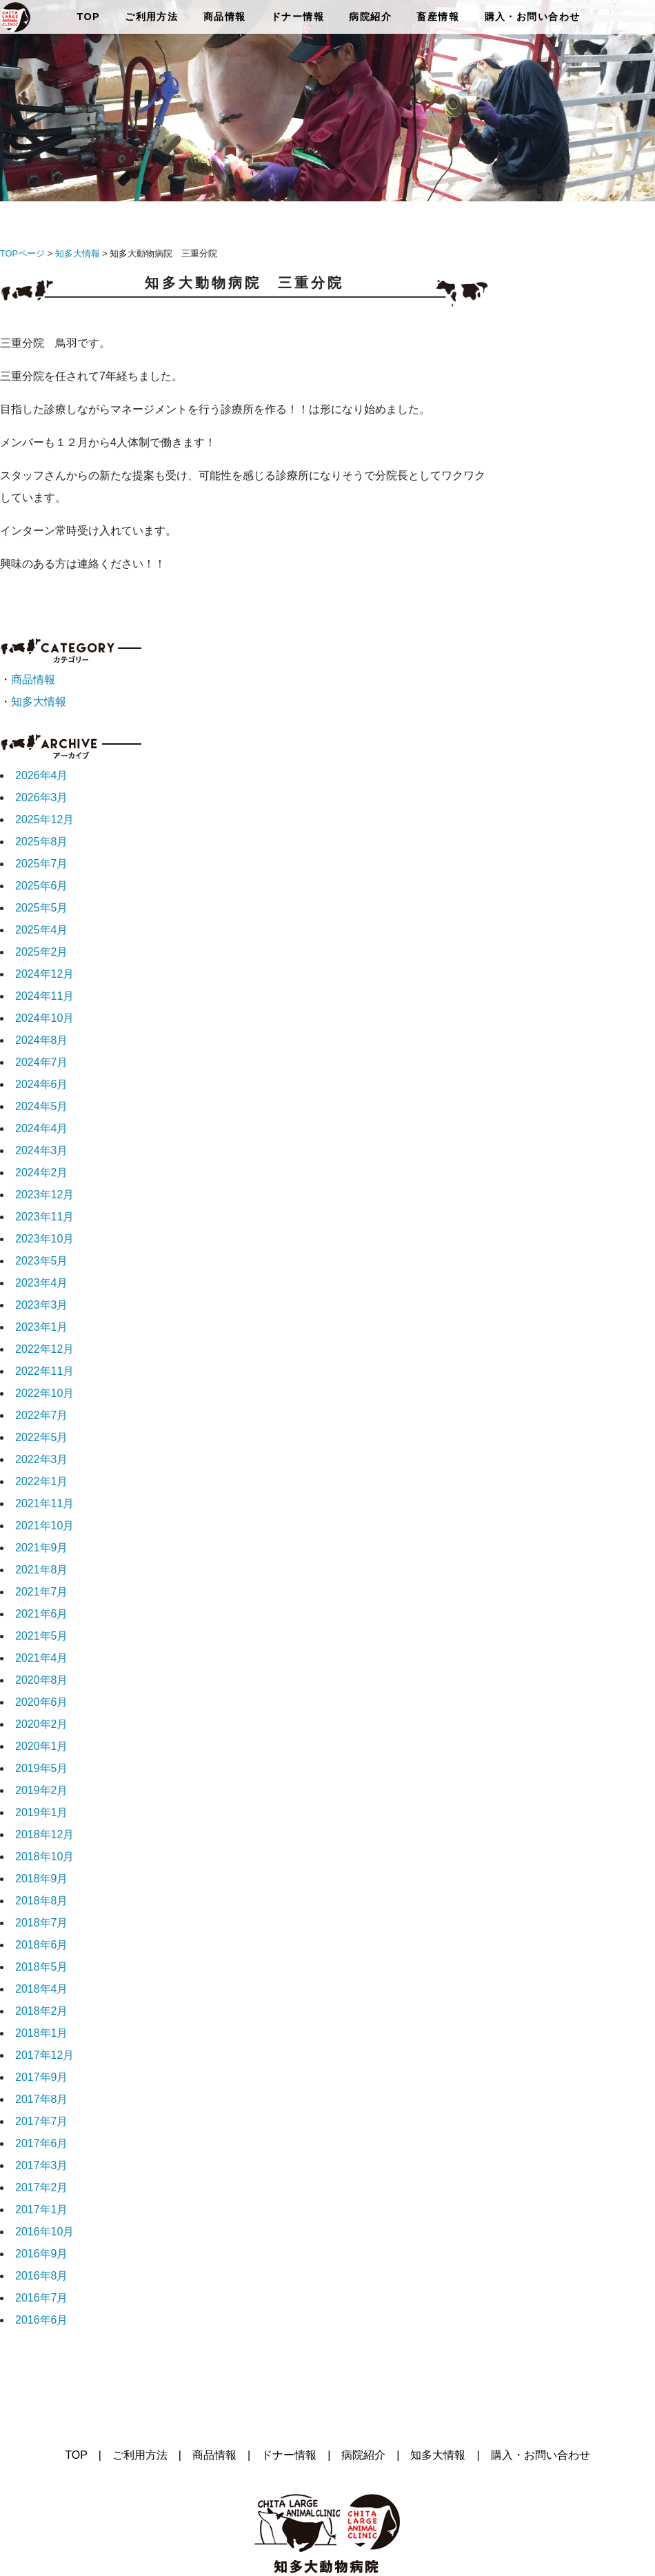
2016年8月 (41, 2276)
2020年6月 (41, 1702)
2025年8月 (41, 841)
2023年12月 (44, 1194)
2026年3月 (41, 797)
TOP (88, 16)
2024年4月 (41, 1128)
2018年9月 (41, 1878)
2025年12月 (44, 819)
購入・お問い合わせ (533, 16)
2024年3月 (41, 1150)
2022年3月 (41, 1459)
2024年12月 (44, 974)
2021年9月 (41, 1547)
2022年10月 (44, 1393)
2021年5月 (41, 1636)
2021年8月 (41, 1570)
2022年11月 (44, 1371)
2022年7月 (41, 1415)
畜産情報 (437, 16)
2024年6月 (41, 1084)
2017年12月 (44, 2055)
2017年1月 (41, 2209)
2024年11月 (44, 996)
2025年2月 (41, 952)
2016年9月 (41, 2254)
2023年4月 (41, 1283)
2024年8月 (41, 1040)
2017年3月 (41, 2165)
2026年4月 (41, 775)
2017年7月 (41, 2121)
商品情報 (224, 16)
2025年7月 (41, 863)
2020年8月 (41, 1680)
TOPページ (22, 253)
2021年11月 (44, 1503)
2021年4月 (41, 1658)
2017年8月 (41, 2099)
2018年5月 (41, 1967)
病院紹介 (370, 16)
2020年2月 (41, 1724)
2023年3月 (41, 1305)
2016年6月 (41, 2320)
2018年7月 (41, 1923)
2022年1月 (41, 1481)
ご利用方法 (151, 16)
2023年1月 (41, 1327)
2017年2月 (41, 2187)
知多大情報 (77, 253)
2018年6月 (41, 1945)
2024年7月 (41, 1062)
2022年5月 (41, 1437)
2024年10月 (44, 1018)
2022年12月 (44, 1349)
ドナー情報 (297, 16)
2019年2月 (41, 1790)
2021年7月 (41, 1592)
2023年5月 (41, 1261)
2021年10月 (44, 1525)
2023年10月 (44, 1239)
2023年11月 (44, 1216)
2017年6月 (41, 2143)
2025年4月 (41, 930)
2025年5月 (41, 908)
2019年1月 (41, 1812)
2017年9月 (41, 2077)
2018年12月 (44, 1834)
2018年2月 (41, 2011)
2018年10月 (44, 1856)
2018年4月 (41, 1989)
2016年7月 (41, 2298)
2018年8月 (41, 1900)
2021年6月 (41, 1614)
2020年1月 (41, 1746)
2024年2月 (41, 1172)
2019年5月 (41, 1768)
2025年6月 (41, 886)
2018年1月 (41, 2033)
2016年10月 (44, 2231)
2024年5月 (41, 1106)
